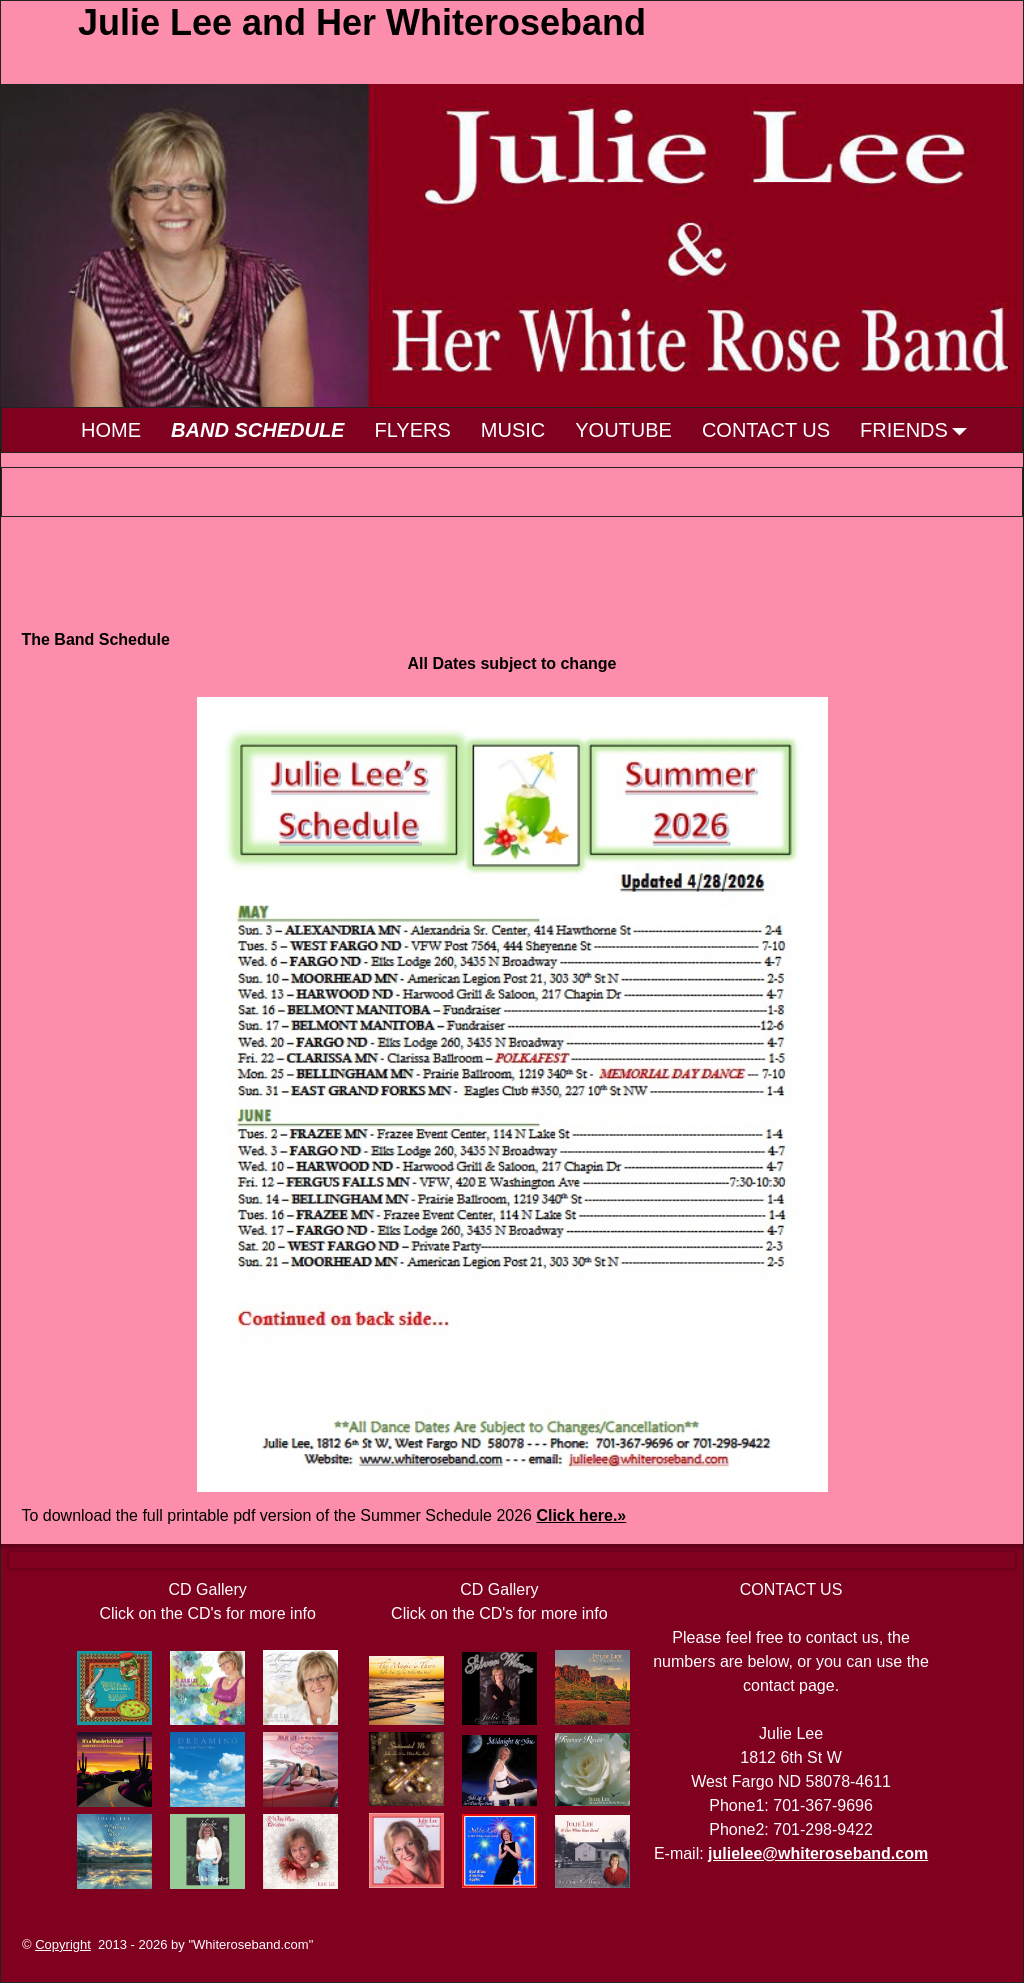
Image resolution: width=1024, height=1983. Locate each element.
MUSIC (513, 430)
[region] (512, 245)
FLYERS (412, 430)
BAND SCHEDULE (257, 430)
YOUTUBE (623, 430)
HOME (111, 430)
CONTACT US (766, 430)
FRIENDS (919, 430)
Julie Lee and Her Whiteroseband (362, 22)
